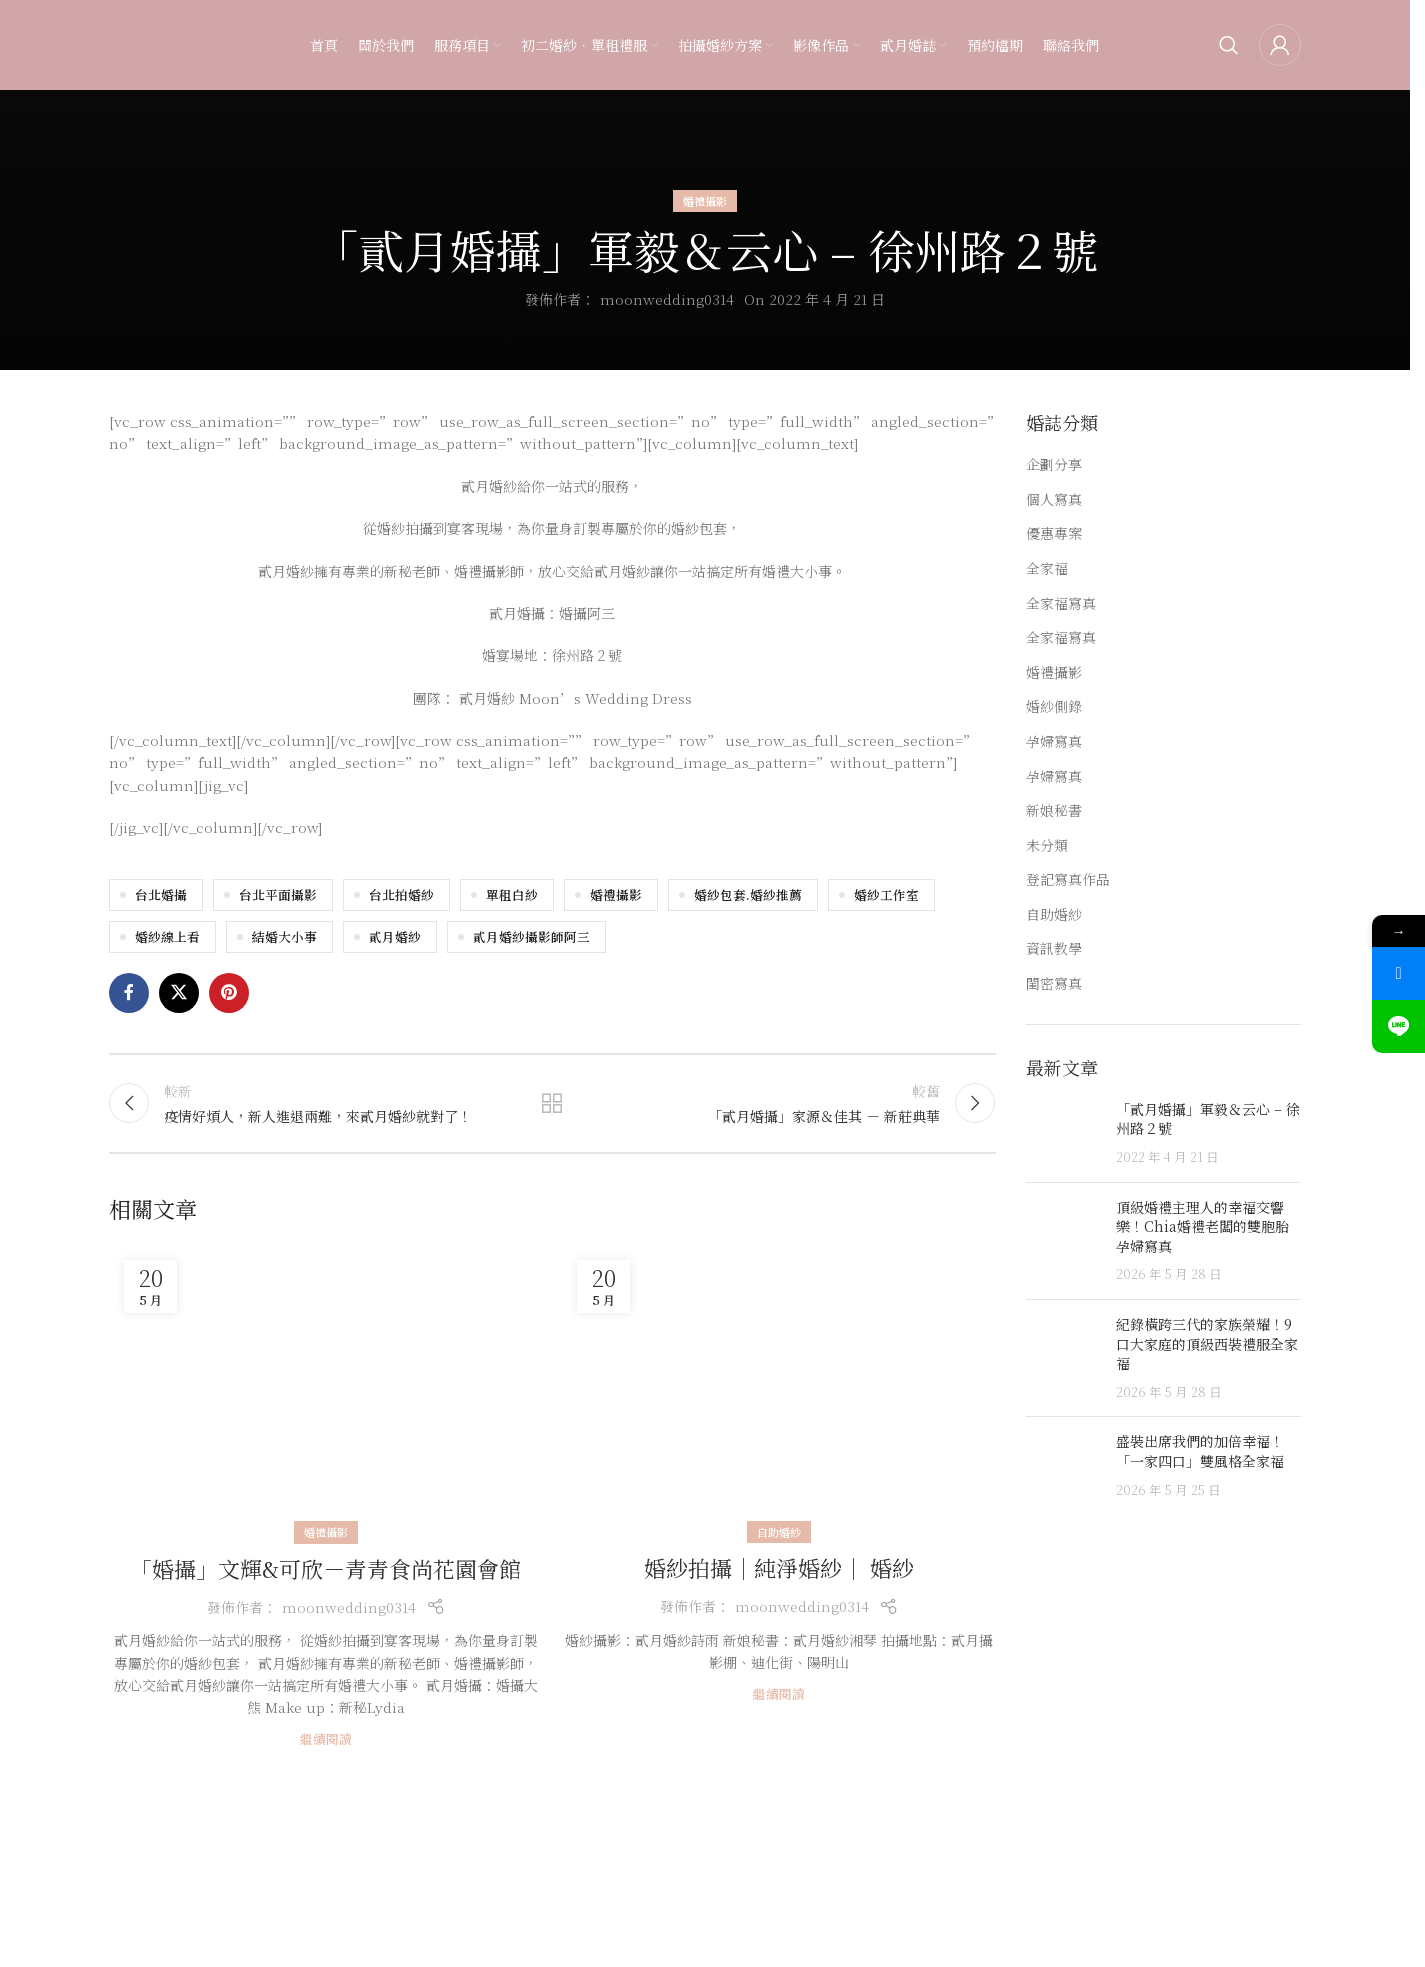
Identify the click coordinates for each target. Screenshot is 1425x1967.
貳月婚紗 (395, 936)
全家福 (1047, 568)
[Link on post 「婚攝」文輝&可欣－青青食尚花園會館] (325, 1389)
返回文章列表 (552, 1103)
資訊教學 (1054, 948)
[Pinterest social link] (229, 993)
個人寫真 (1054, 499)
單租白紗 (512, 894)
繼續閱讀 (326, 1738)
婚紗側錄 (1054, 706)
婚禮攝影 (705, 201)
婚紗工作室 (886, 894)
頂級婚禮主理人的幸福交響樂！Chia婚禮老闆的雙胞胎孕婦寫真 (1202, 1226)
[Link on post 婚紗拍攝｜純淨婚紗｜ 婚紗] (778, 1389)
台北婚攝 (161, 894)
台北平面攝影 (278, 894)
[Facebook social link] (129, 993)
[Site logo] (149, 43)
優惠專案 (1054, 533)
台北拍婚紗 (401, 894)
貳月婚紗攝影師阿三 (531, 936)
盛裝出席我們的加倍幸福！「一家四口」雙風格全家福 (1200, 1451)
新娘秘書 (1054, 810)
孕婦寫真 (1054, 741)
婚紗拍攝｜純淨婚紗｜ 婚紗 (779, 1567)
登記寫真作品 (1068, 879)
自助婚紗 (779, 1532)
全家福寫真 (1061, 603)
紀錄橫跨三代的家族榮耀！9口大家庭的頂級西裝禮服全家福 (1207, 1343)
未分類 (1047, 845)
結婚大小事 (284, 936)
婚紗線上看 (167, 936)
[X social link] (179, 993)
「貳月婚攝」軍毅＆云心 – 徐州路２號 (1208, 1119)
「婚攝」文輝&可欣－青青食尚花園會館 (325, 1568)
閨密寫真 (1054, 983)
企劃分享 (1054, 464)
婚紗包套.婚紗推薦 (748, 894)
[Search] (1229, 45)
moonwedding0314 (667, 299)
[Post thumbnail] (1063, 1133)
